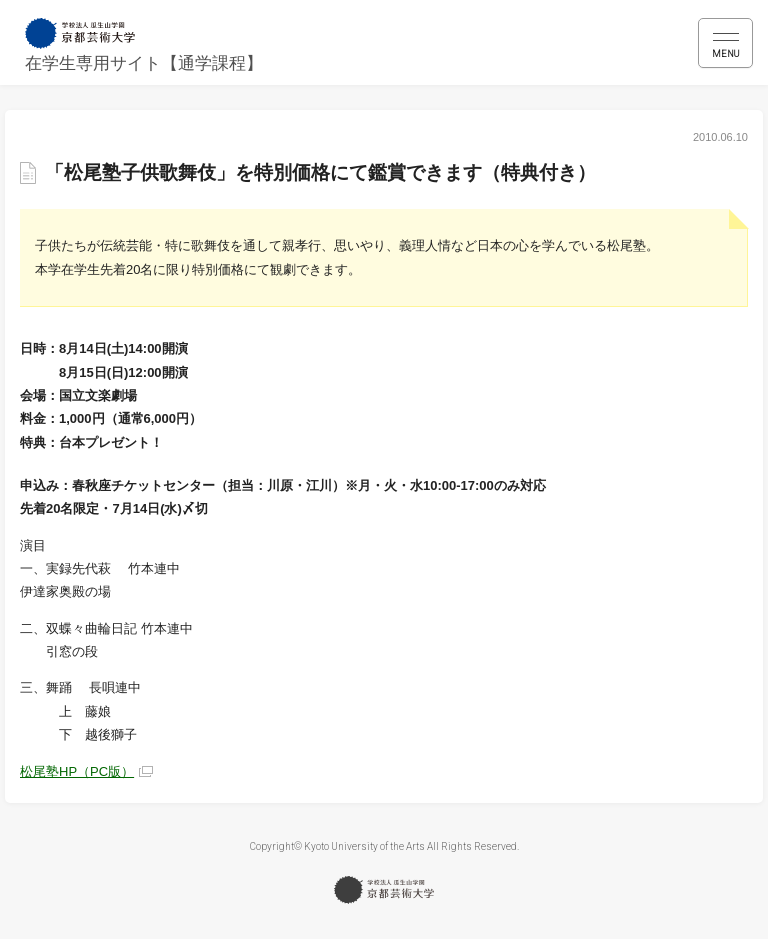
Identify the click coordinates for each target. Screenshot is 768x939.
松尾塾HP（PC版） (77, 771)
